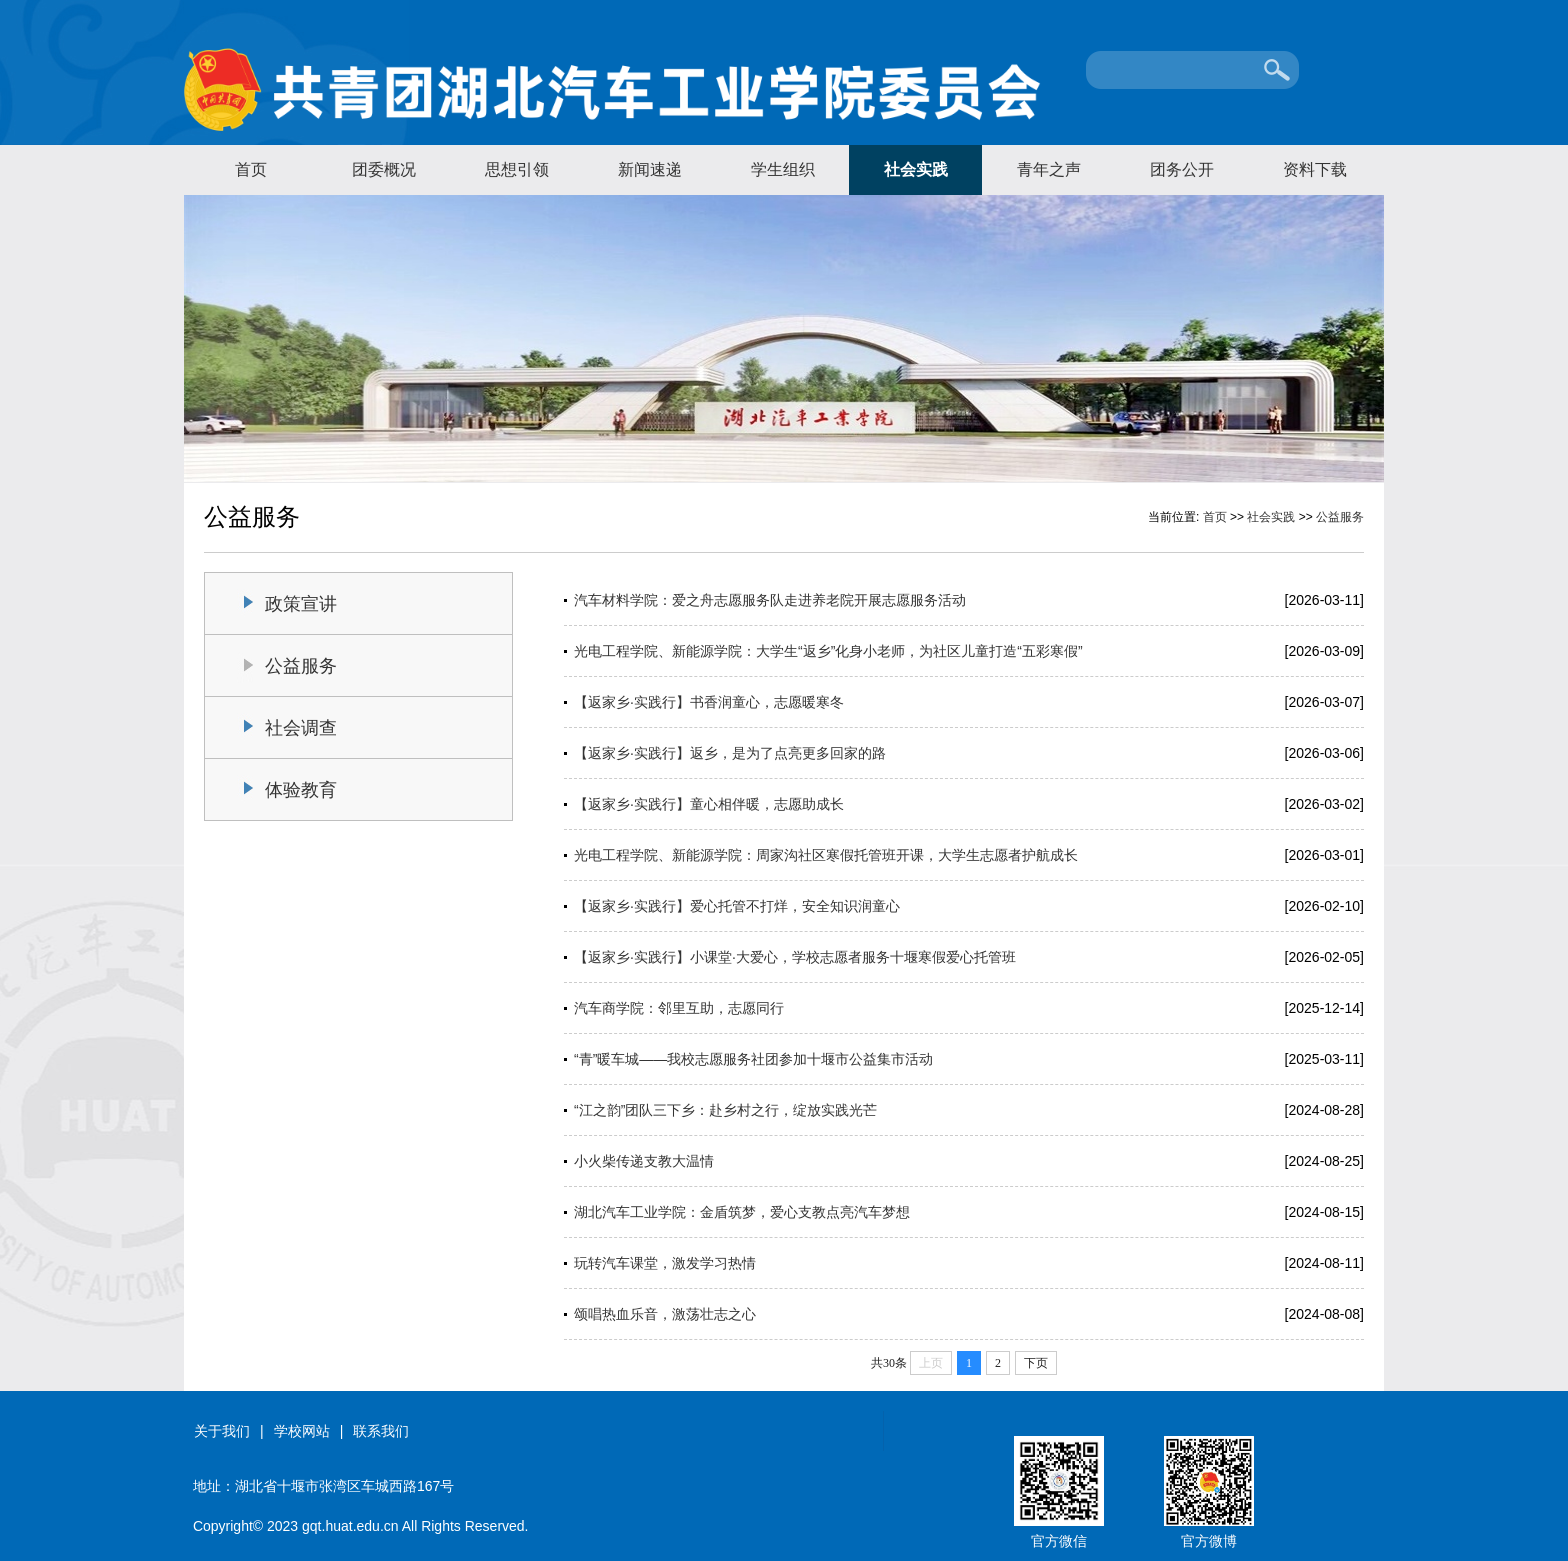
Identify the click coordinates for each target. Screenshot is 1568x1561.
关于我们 (222, 1431)
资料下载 (1315, 169)
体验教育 (301, 790)
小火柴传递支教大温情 (644, 1161)
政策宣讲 (301, 604)
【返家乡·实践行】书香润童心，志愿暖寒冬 (709, 702)
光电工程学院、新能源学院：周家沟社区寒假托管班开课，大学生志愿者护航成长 (826, 855)
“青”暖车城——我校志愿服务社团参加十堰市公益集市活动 (753, 1059)
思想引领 (517, 169)
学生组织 (783, 169)
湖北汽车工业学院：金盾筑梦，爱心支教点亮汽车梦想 (742, 1212)
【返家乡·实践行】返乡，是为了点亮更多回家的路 (730, 753)
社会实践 (916, 169)
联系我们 (381, 1431)
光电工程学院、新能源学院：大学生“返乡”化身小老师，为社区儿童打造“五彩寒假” (828, 651)
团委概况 (384, 169)
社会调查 (301, 728)
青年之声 (1049, 169)
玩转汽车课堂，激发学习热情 (665, 1263)
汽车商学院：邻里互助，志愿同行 (679, 1008)
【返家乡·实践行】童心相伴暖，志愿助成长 (709, 804)
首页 (251, 169)
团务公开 (1182, 169)
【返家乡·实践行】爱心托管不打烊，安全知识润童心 (737, 906)
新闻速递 (650, 169)
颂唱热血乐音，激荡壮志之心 (665, 1314)
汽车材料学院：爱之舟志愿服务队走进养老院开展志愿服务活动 (770, 600)
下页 (1036, 1363)
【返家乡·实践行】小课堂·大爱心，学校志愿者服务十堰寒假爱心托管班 (795, 957)
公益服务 (1340, 517)
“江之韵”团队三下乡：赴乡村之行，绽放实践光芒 (725, 1110)
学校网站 (302, 1431)
